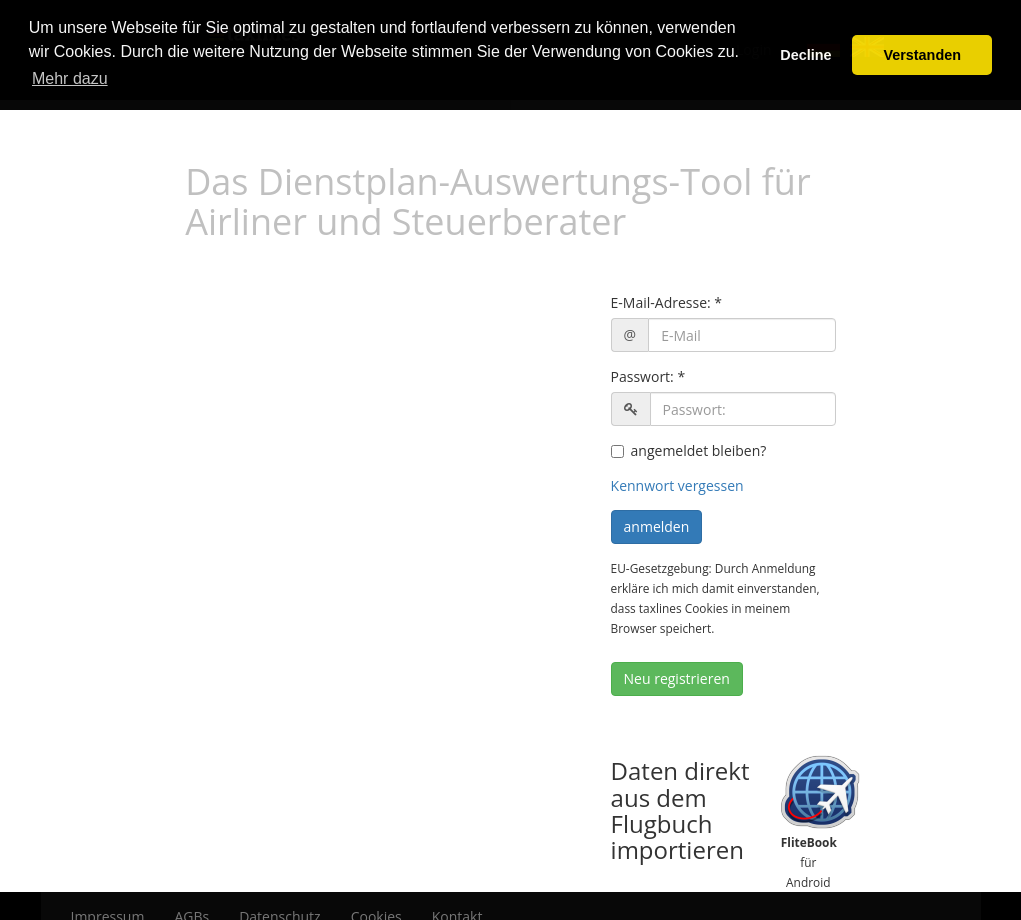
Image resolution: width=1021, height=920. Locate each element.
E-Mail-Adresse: (661, 302)
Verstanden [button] (922, 55)
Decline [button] (805, 55)
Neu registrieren (677, 678)
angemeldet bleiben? (689, 450)
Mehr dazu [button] (70, 78)
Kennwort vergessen (677, 485)
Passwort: (642, 376)
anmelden (657, 526)
